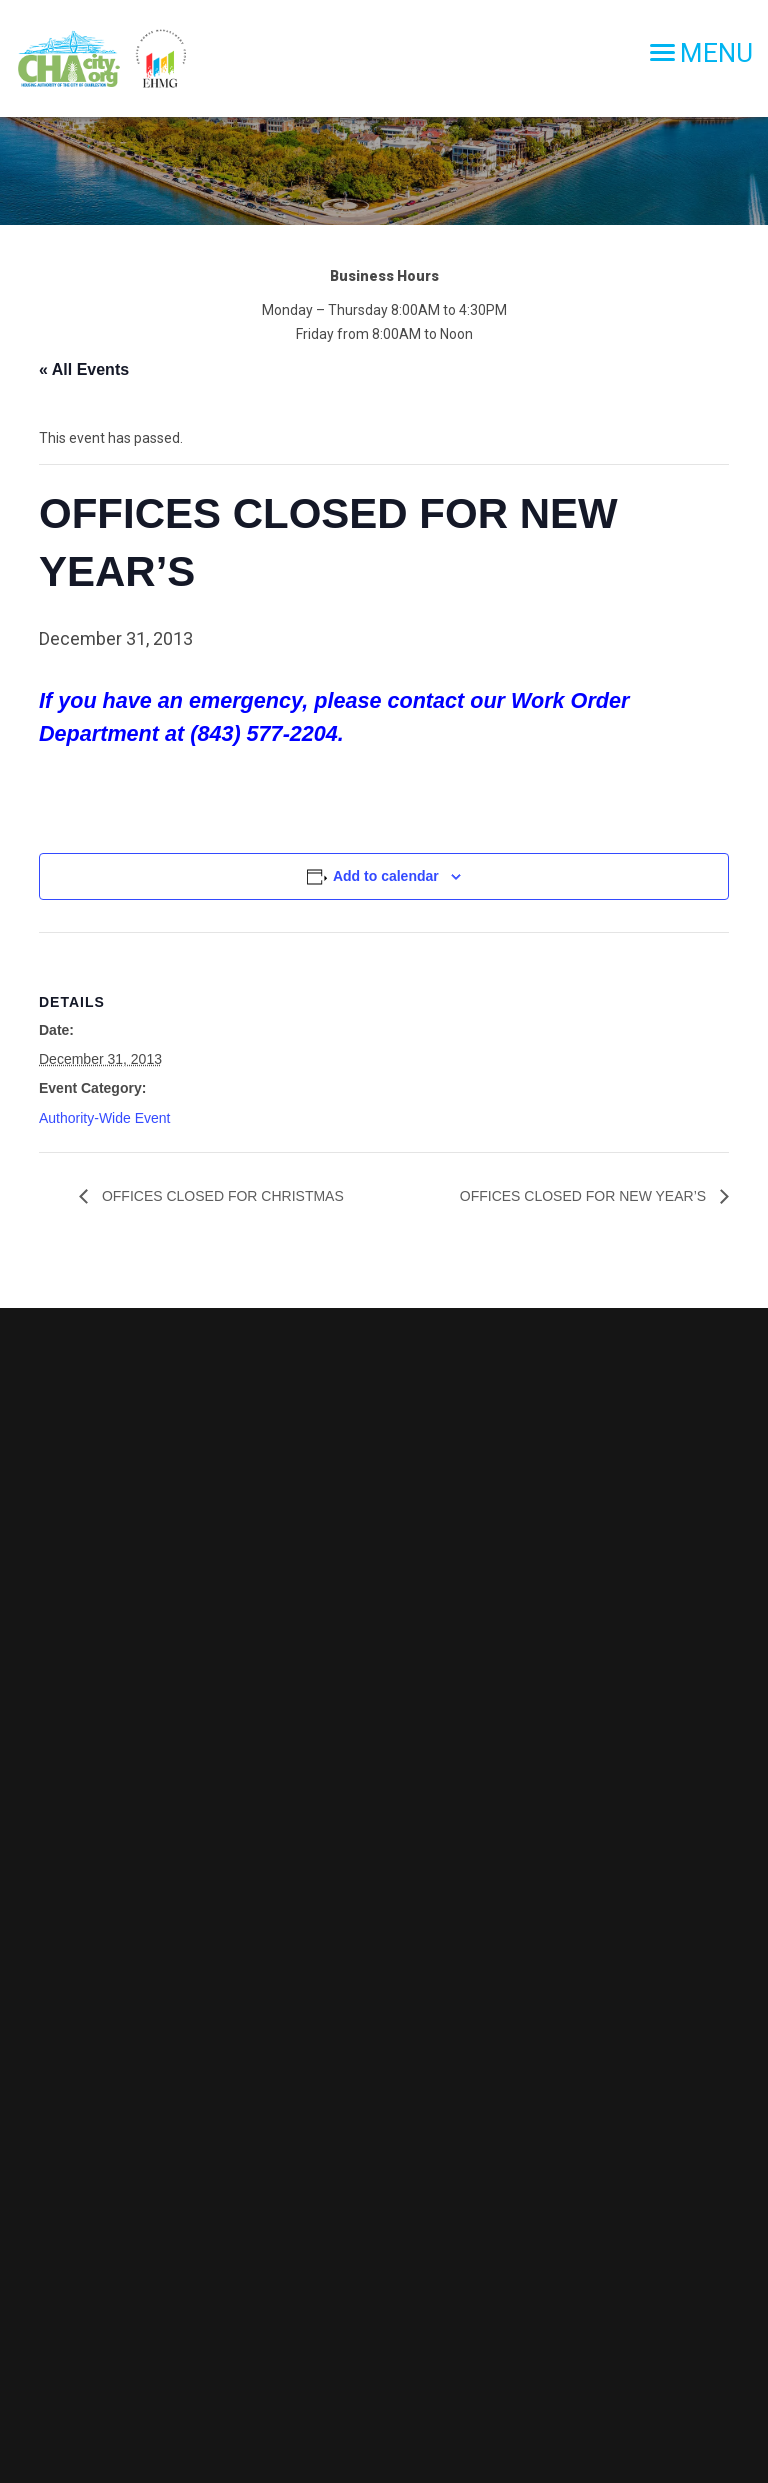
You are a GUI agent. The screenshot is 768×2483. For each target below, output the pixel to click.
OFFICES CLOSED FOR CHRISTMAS (221, 1196)
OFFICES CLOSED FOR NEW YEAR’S (585, 1196)
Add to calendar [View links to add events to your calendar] (386, 876)
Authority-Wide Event (105, 1118)
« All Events (84, 369)
